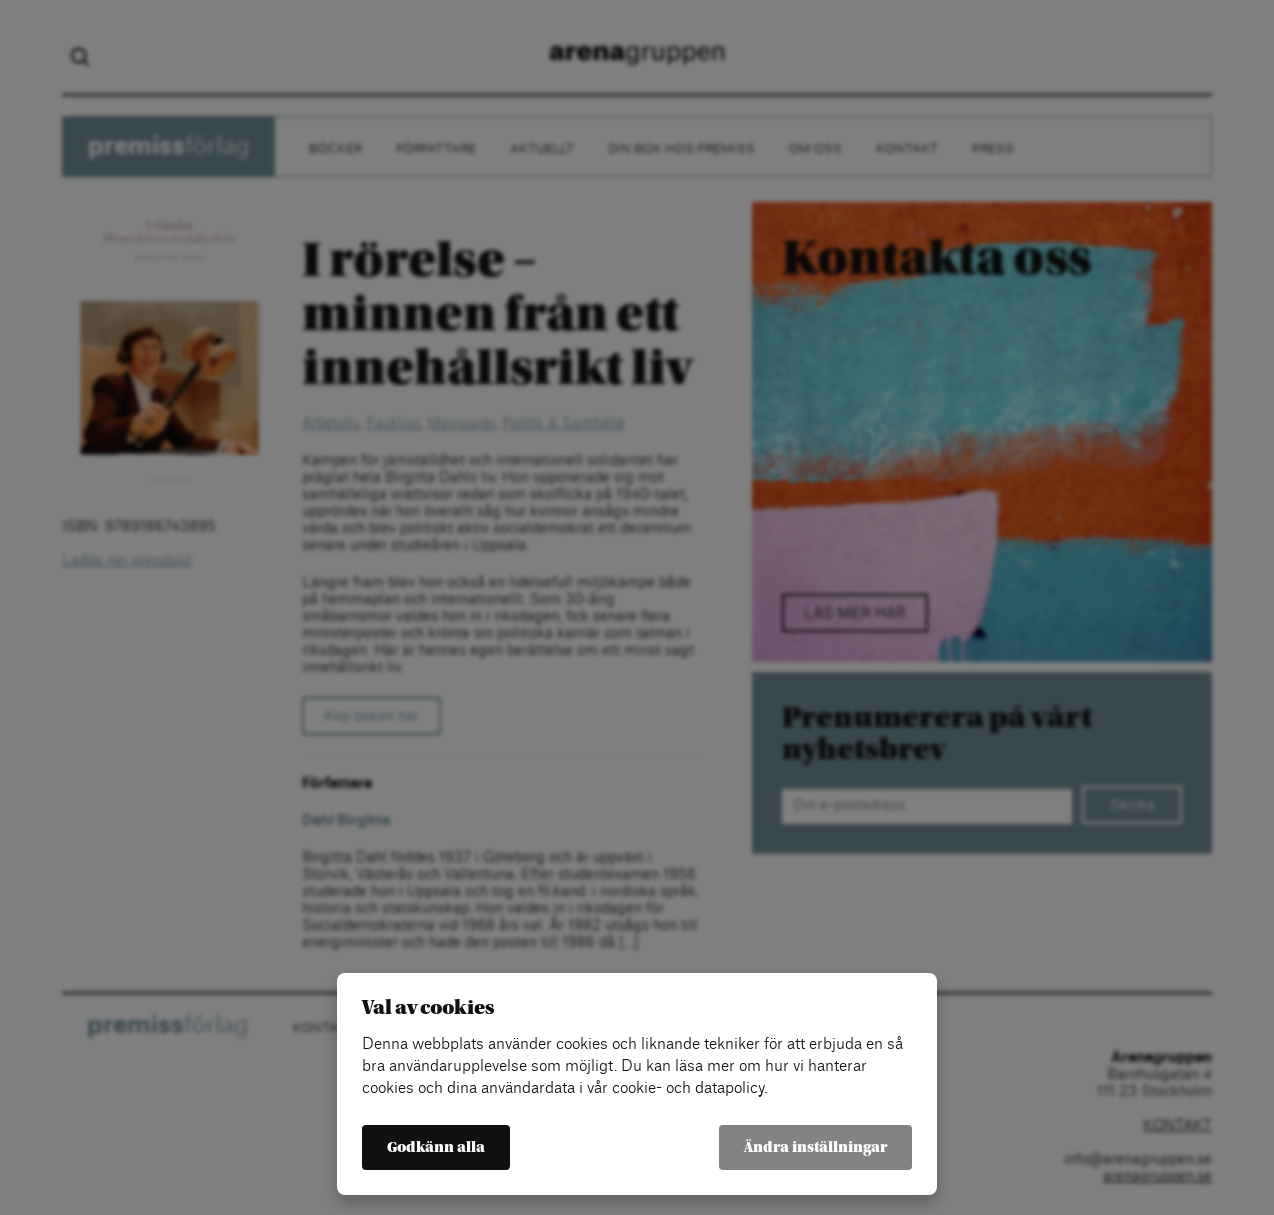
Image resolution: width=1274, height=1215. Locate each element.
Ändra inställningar (815, 1147)
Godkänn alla (436, 1147)
